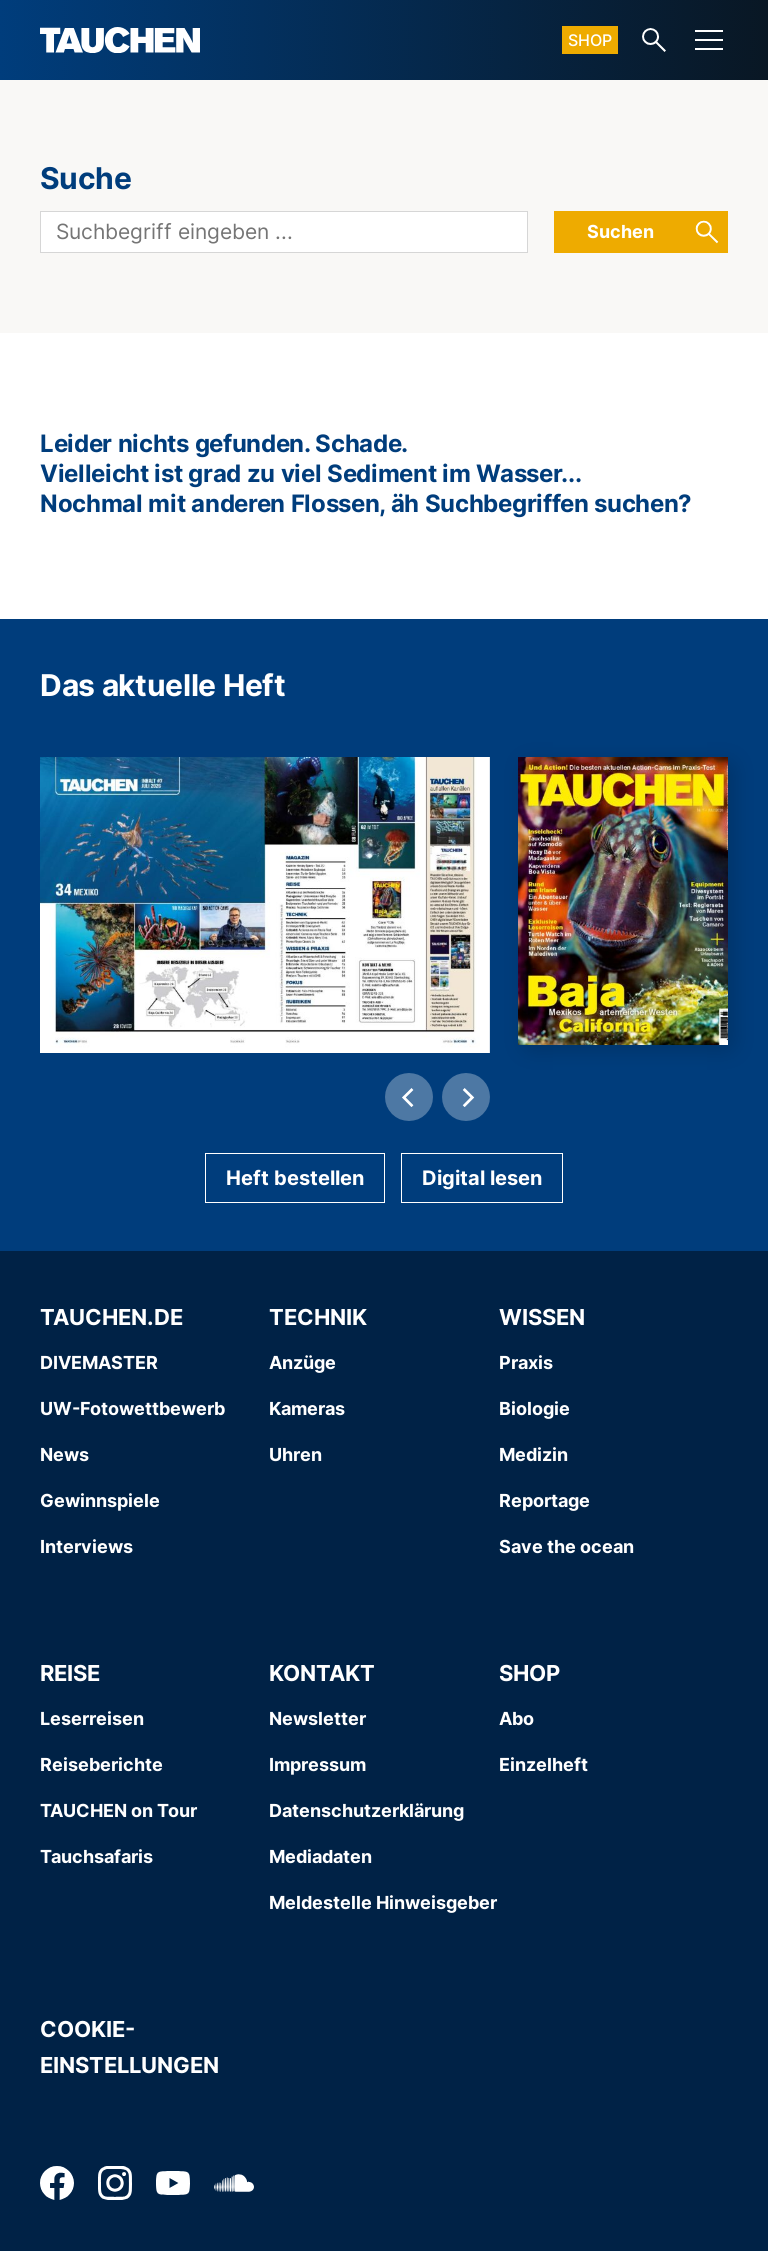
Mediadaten (320, 1856)
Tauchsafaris (96, 1856)
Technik (318, 1317)
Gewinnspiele (100, 1500)
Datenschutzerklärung (366, 1810)
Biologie (534, 1408)
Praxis (526, 1362)
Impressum (317, 1764)
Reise (70, 1673)
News (64, 1454)
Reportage (544, 1500)
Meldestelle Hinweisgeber (383, 1902)
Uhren (295, 1454)
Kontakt (322, 1673)
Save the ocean (566, 1546)
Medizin (533, 1454)
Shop (590, 40)
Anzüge (302, 1362)
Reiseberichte (101, 1764)
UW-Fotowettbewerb (132, 1408)
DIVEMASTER (99, 1362)
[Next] (466, 1097)
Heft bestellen (295, 1178)
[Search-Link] (654, 40)
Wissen (542, 1317)
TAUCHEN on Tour (118, 1810)
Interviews (86, 1546)
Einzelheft (543, 1764)
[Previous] (409, 1097)
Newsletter (317, 1718)
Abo (516, 1718)
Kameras (307, 1408)
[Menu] (709, 40)
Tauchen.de (111, 1317)
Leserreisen (92, 1718)
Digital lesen (482, 1178)
